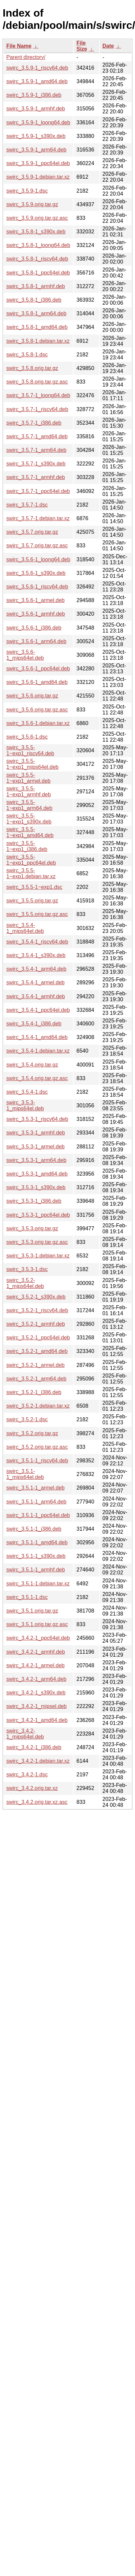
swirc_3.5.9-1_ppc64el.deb (38, 163)
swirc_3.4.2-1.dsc (27, 1774)
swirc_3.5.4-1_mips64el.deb (25, 928)
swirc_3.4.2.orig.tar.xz (32, 1788)
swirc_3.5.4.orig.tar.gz (32, 1065)
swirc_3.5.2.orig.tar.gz (32, 1433)
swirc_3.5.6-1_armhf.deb (35, 614)
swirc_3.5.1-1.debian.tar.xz (37, 1583)
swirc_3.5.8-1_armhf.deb (35, 286)
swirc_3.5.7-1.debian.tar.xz (37, 518)
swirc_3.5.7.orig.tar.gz (32, 532)
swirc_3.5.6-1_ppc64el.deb (38, 668)
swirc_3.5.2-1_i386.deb (33, 1392)
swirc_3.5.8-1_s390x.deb (36, 231)
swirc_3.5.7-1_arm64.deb (36, 450)
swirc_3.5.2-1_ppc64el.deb (38, 1337)
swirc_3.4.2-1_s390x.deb (36, 1692)
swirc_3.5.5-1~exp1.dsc (34, 887)
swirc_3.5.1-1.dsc (27, 1597)
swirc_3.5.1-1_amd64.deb (37, 1542)
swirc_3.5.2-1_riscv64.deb (37, 1310)
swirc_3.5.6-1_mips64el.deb (25, 655)
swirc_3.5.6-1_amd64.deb (37, 682)
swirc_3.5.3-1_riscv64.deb (37, 1119)
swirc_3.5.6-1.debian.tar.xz (37, 723)
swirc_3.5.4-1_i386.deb (33, 1023)
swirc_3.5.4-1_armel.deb (35, 982)
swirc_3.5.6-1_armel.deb (35, 600)
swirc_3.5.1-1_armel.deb (35, 1488)
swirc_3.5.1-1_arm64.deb (36, 1501)
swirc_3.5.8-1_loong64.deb (38, 245)
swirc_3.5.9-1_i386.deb (33, 95)
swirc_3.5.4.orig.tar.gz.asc (37, 1078)
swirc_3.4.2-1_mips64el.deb (25, 1734)
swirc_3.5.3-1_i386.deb (33, 1201)
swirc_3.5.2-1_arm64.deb (36, 1378)
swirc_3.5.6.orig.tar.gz (32, 696)
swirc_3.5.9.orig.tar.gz (32, 204)
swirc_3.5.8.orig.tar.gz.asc (37, 382)
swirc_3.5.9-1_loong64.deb (38, 122)
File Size (81, 46)
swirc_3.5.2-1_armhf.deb (35, 1324)
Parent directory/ (25, 57)
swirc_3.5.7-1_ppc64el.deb (38, 491)
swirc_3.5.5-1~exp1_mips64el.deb (32, 764)
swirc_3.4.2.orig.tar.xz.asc (37, 1802)
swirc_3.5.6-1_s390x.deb (36, 573)
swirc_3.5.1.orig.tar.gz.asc (37, 1624)
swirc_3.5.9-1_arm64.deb (36, 150)
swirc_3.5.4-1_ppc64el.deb (38, 1010)
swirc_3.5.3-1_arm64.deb (36, 1160)
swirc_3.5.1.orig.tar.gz (32, 1611)
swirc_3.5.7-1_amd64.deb (37, 436)
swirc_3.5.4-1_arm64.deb (36, 969)
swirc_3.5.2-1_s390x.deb (36, 1297)
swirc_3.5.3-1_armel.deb (35, 1146)
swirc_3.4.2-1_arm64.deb (36, 1679)
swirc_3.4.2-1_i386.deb (33, 1747)
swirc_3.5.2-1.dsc (27, 1419)
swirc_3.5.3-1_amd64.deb (37, 1174)
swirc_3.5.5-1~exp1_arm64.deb (29, 805)
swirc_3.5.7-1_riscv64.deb (37, 409)
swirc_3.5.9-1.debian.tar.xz (37, 177)
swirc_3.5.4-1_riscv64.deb (37, 942)
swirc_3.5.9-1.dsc (27, 191)
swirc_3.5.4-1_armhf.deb (35, 996)
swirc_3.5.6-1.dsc (27, 737)
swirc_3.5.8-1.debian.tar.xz (37, 341)
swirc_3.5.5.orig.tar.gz (32, 900)
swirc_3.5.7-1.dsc (27, 505)
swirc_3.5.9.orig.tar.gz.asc (37, 218)
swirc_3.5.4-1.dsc (27, 1092)
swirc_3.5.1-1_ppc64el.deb (38, 1515)
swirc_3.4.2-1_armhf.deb (35, 1652)
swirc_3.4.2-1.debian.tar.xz (37, 1761)
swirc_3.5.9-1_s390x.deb (36, 136)
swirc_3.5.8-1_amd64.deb (37, 327)
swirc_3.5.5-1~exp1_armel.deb (28, 778)
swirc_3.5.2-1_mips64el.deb (25, 1283)
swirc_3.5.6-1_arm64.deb (36, 641)
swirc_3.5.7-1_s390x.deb (36, 463)
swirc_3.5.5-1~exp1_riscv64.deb (30, 750)
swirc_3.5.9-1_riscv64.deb (37, 68)
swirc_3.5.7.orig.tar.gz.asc (37, 545)
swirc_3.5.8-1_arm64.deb (36, 313)
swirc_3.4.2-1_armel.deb (35, 1665)
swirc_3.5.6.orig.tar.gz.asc (37, 709)
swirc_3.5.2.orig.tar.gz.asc (37, 1447)
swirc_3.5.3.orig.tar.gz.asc (37, 1242)
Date (108, 46)
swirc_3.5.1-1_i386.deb (33, 1529)
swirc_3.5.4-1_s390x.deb (36, 955)
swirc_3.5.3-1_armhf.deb (35, 1132)
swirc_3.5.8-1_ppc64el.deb (38, 273)
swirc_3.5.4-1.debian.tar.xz (37, 1051)
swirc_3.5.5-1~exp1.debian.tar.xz (31, 873)
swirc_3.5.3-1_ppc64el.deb (38, 1215)
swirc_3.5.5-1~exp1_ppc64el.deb (31, 860)
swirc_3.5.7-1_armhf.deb (35, 477)
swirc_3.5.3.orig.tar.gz (32, 1228)
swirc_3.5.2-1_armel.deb (35, 1365)
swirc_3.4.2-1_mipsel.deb (36, 1706)
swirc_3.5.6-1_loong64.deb (38, 559)
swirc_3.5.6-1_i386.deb (33, 628)
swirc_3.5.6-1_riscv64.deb (37, 586)
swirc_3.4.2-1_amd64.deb (37, 1720)
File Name (19, 46)
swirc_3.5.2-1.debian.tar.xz (37, 1406)
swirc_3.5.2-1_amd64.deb (37, 1351)
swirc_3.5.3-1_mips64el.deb (25, 1105)
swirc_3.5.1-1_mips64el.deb (25, 1474)
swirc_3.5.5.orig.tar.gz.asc (37, 914)
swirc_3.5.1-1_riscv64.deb (37, 1460)
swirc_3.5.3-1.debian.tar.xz (37, 1255)
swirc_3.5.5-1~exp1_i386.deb (26, 846)
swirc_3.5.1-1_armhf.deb (35, 1569)
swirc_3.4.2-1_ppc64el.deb (38, 1638)
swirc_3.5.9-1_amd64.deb (37, 81)
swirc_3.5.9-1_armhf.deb (35, 108)
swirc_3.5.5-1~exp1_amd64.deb (30, 832)
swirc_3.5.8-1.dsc (27, 354)
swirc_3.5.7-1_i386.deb (33, 423)
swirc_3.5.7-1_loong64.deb (38, 395)
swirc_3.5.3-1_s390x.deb (36, 1187)
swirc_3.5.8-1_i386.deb (33, 300)
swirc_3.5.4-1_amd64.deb (37, 1037)
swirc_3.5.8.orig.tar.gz (32, 368)
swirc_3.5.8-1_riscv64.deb (37, 259)
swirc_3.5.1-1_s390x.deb (36, 1556)
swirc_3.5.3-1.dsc (27, 1269)
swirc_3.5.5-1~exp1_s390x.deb (29, 819)
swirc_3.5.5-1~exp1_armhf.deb (28, 791)
